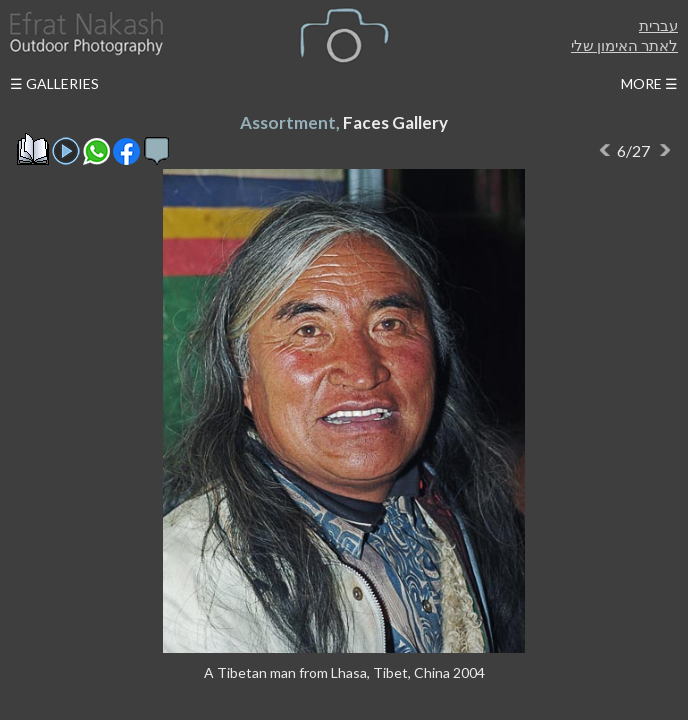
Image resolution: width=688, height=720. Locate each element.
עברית (658, 25)
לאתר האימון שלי (624, 45)
